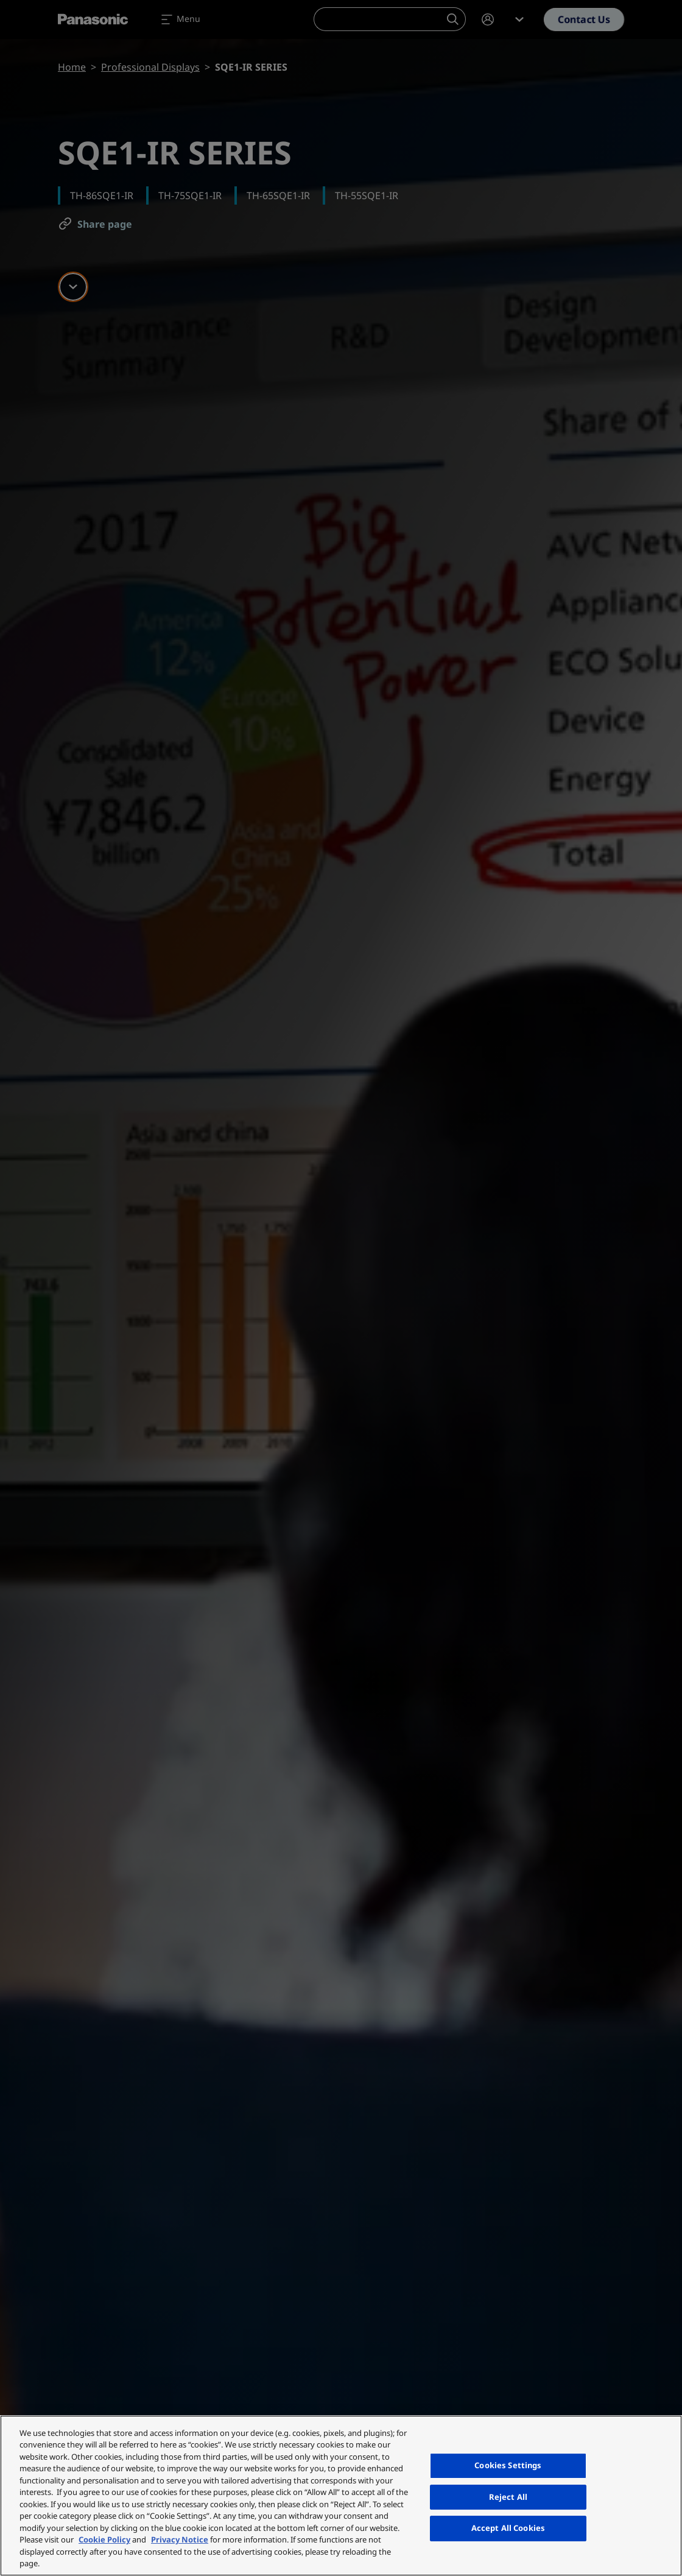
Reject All (508, 2496)
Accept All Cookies (508, 2527)
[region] (341, 2495)
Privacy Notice (179, 2539)
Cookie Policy (104, 2539)
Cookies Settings (507, 2465)
